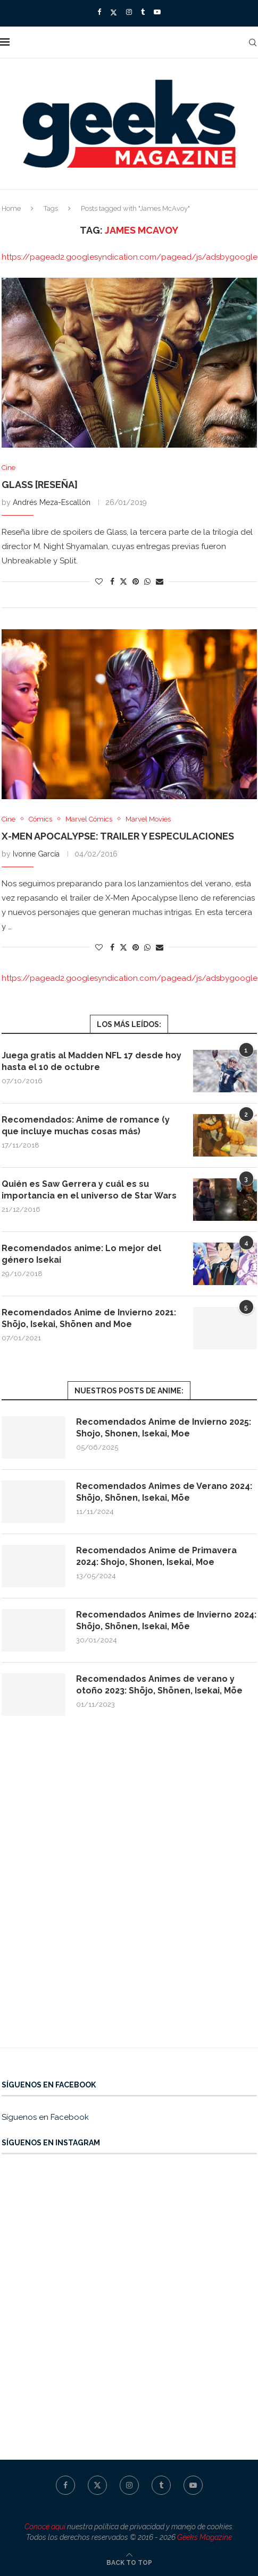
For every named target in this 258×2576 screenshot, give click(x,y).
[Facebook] (99, 12)
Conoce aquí (44, 2526)
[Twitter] (113, 12)
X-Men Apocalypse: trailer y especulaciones (118, 836)
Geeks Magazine (204, 2537)
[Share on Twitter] (123, 581)
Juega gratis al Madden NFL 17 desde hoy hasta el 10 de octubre (91, 1061)
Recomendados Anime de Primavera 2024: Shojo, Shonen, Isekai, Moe (156, 1556)
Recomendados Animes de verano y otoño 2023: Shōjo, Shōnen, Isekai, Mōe (159, 1685)
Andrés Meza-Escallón (51, 502)
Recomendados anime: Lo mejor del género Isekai (81, 1254)
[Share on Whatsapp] (147, 581)
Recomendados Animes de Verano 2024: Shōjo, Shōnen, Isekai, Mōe (164, 1492)
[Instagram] (129, 12)
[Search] (252, 42)
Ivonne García (36, 854)
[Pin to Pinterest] (135, 581)
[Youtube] (157, 12)
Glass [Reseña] (40, 484)
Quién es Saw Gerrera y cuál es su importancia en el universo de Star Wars (89, 1190)
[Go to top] (129, 2562)
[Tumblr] (143, 12)
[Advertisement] (129, 1892)
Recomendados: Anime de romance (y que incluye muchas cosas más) (86, 1125)
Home (11, 208)
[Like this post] (99, 581)
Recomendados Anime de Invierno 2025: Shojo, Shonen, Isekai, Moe (163, 1428)
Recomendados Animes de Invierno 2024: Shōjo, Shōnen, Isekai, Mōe (166, 1620)
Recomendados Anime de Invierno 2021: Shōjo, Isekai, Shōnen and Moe (89, 1318)
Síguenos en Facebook (45, 2117)
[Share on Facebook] (112, 581)
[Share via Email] (159, 581)
